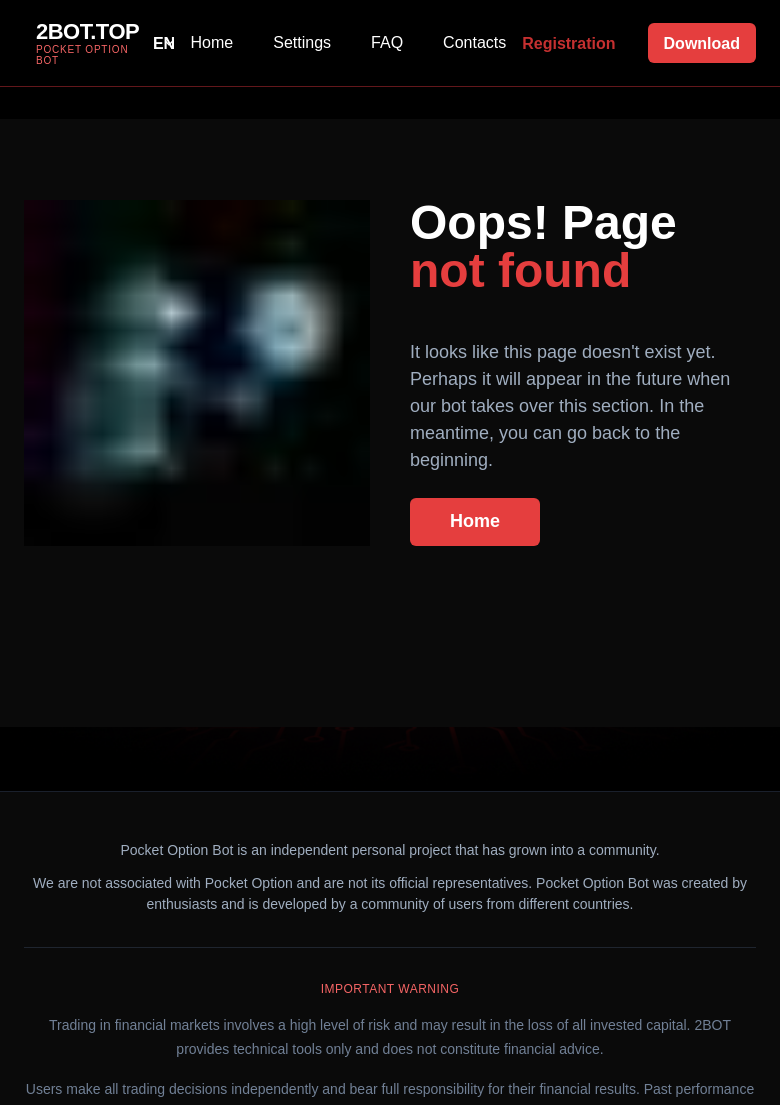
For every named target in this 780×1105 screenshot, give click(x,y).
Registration (568, 43)
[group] (81, 43)
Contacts (474, 42)
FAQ (387, 42)
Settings (302, 42)
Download (702, 43)
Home (212, 42)
